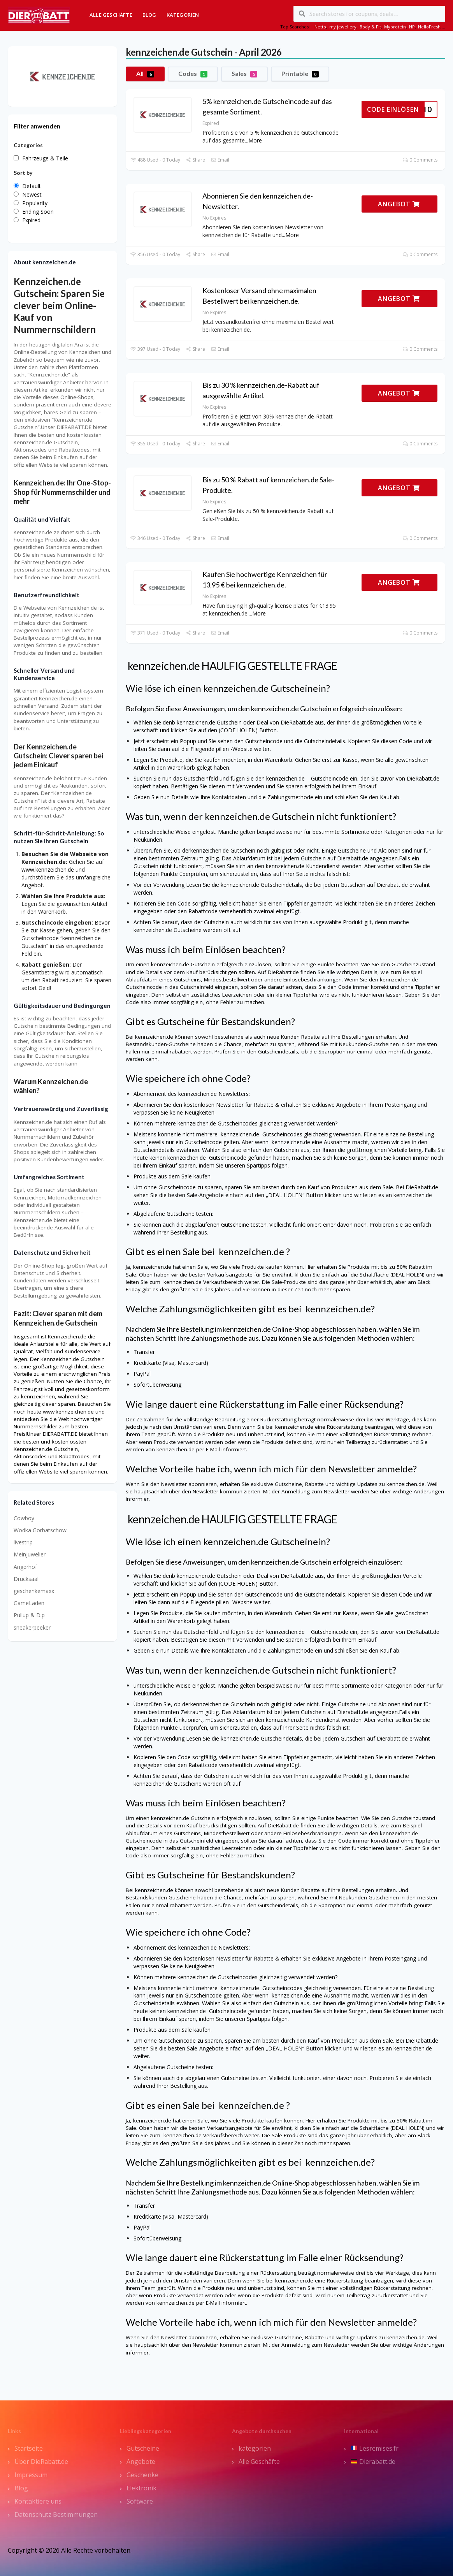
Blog (149, 14)
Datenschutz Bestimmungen (56, 2514)
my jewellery (342, 27)
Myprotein (395, 27)
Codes (192, 73)
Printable (300, 73)
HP (412, 27)
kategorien (255, 2448)
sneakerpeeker (32, 1627)
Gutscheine (142, 2448)
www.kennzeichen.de (47, 869)
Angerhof (25, 1566)
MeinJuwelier (30, 1554)
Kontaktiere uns (37, 2501)
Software (139, 2501)
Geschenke (142, 2474)
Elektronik (141, 2488)
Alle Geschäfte (111, 14)
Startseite (28, 2448)
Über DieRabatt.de (41, 2461)
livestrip (23, 1542)
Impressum (30, 2474)
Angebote (140, 2461)
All (145, 73)
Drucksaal (26, 1579)
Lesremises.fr (375, 2448)
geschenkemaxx (34, 1591)
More (255, 140)
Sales (244, 73)
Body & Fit (370, 27)
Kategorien (183, 14)
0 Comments (420, 159)
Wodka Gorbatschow (40, 1530)
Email (220, 159)
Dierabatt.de (373, 2461)
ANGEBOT (399, 204)
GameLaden (29, 1603)
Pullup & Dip (29, 1615)
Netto (320, 27)
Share (195, 159)
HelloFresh (429, 27)
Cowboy (24, 1518)
